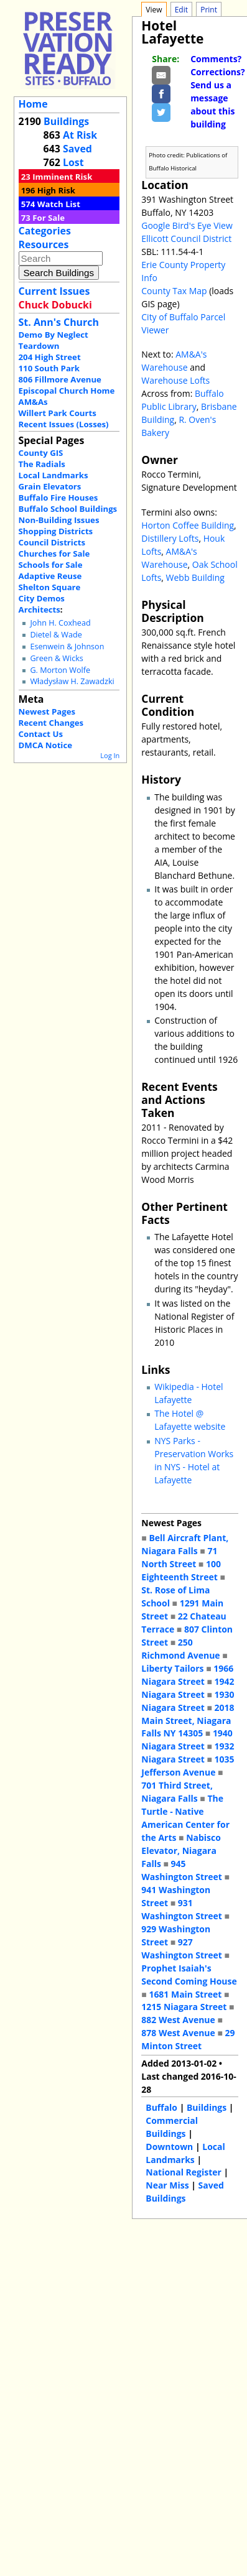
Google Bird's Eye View (186, 225)
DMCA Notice (45, 745)
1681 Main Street (185, 1994)
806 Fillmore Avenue (60, 379)
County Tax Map (174, 291)
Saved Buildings (184, 2191)
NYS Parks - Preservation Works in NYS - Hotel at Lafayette (193, 1460)
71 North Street (179, 1557)
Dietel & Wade (56, 634)
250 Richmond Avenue (180, 1648)
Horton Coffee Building (187, 525)
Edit (181, 9)
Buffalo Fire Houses (58, 497)
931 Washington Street (181, 1909)
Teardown (39, 345)
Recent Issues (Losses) (64, 424)
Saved (77, 148)
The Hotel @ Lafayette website (189, 1419)
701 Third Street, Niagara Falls (177, 1791)
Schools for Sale (51, 564)
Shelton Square (50, 587)
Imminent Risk (62, 176)
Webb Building (195, 577)
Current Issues (54, 291)
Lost (73, 162)
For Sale (48, 217)
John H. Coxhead (60, 623)
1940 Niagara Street (187, 1739)
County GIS (41, 452)
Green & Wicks (56, 658)
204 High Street (50, 357)
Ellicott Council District (186, 238)
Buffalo (161, 2107)
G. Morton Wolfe (60, 670)
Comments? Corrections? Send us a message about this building (217, 91)
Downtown (169, 2146)
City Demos (42, 598)
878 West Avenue (178, 2033)
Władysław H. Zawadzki (72, 681)
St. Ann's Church (59, 322)
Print (208, 9)
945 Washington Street (181, 1870)
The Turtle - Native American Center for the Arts (185, 1817)
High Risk (56, 190)
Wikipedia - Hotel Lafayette (188, 1393)
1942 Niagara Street (187, 1687)
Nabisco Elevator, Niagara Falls (181, 1850)
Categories (45, 231)
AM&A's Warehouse (174, 360)
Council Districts (52, 542)
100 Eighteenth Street (181, 1570)
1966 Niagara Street (187, 1674)
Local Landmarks (53, 475)
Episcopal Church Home (67, 390)
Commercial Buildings (172, 2127)
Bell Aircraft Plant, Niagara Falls (184, 1544)
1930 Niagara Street (187, 1701)
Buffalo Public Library (182, 399)
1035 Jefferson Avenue (187, 1765)
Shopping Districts (56, 531)
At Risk (80, 135)
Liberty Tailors (172, 1668)
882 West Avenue (178, 2020)
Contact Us (41, 733)
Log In (109, 755)
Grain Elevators (50, 486)
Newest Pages (47, 711)
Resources (44, 244)
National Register (183, 2172)
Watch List (58, 204)
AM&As (33, 401)
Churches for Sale (54, 553)
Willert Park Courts (57, 413)
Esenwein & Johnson (67, 646)
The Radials (42, 464)
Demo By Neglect (53, 334)
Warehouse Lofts (175, 380)
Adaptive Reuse (50, 575)
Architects (39, 609)
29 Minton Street (188, 2039)
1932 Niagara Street (187, 1752)
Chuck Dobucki (55, 305)
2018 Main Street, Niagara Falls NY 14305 (187, 1721)
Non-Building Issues (59, 520)
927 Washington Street (181, 1948)
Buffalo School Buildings (68, 508)
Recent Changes (51, 722)
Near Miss (167, 2185)
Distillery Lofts (169, 538)
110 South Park (49, 368)
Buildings (66, 121)
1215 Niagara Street (183, 2007)
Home (33, 104)
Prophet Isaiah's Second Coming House (188, 1974)
